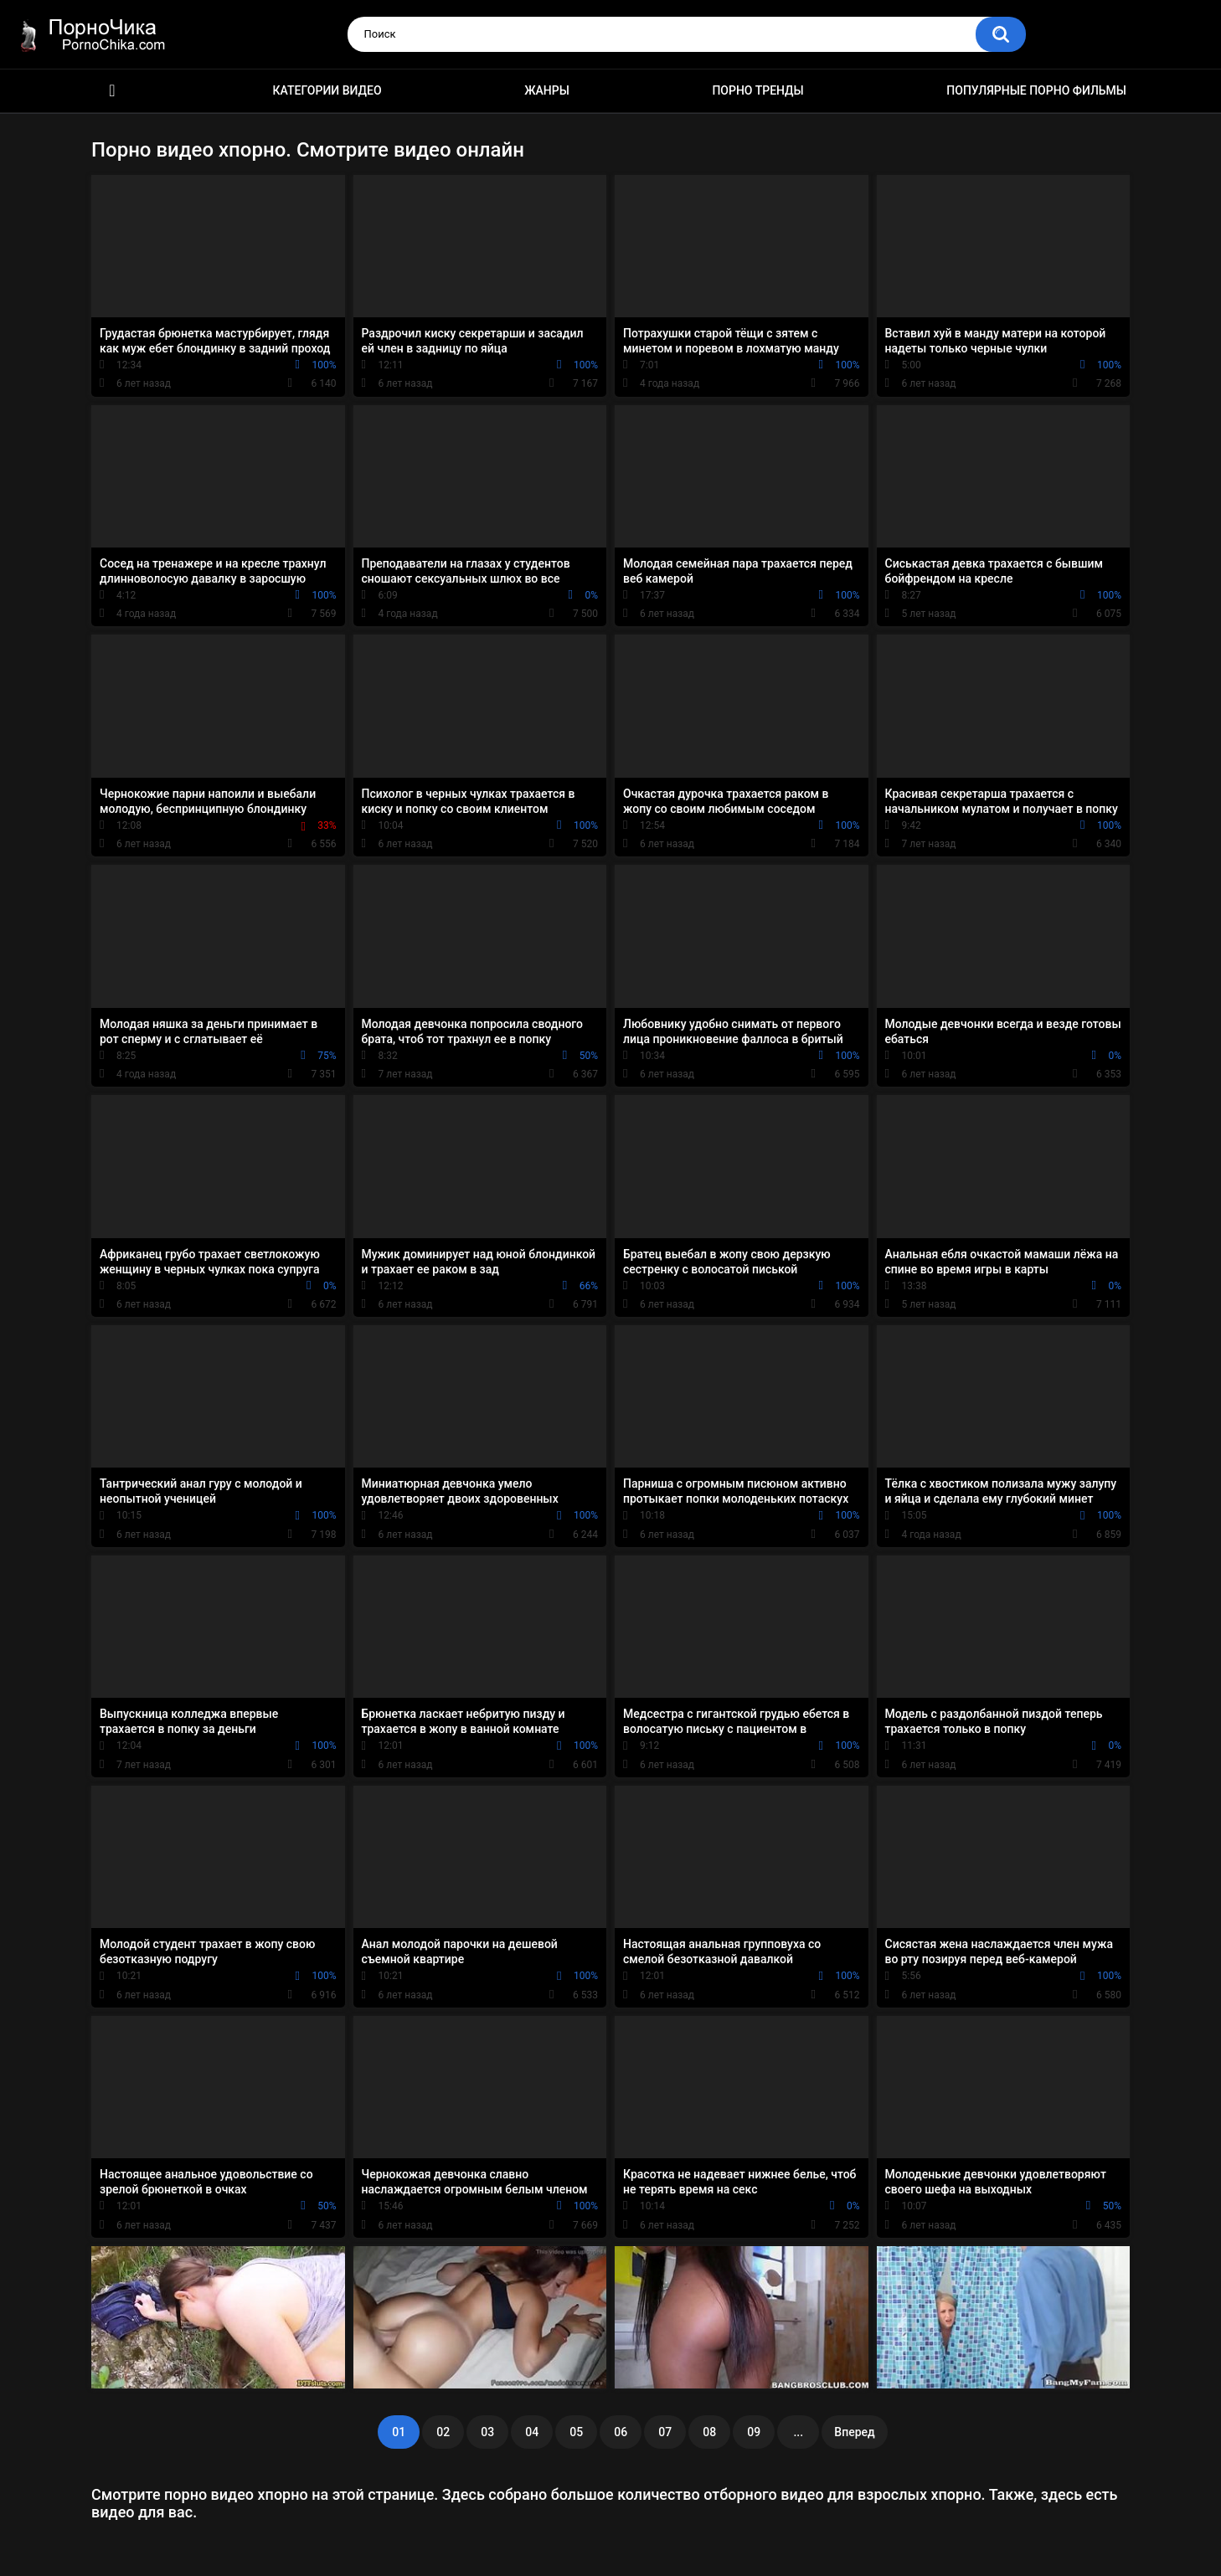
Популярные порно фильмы (1036, 90)
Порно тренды (757, 90)
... (798, 2432)
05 (576, 2432)
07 (665, 2432)
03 (487, 2432)
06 (620, 2432)
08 (709, 2432)
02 (443, 2432)
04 (531, 2432)
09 (753, 2432)
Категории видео (327, 90)
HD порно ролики (112, 90)
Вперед (854, 2432)
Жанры (546, 90)
